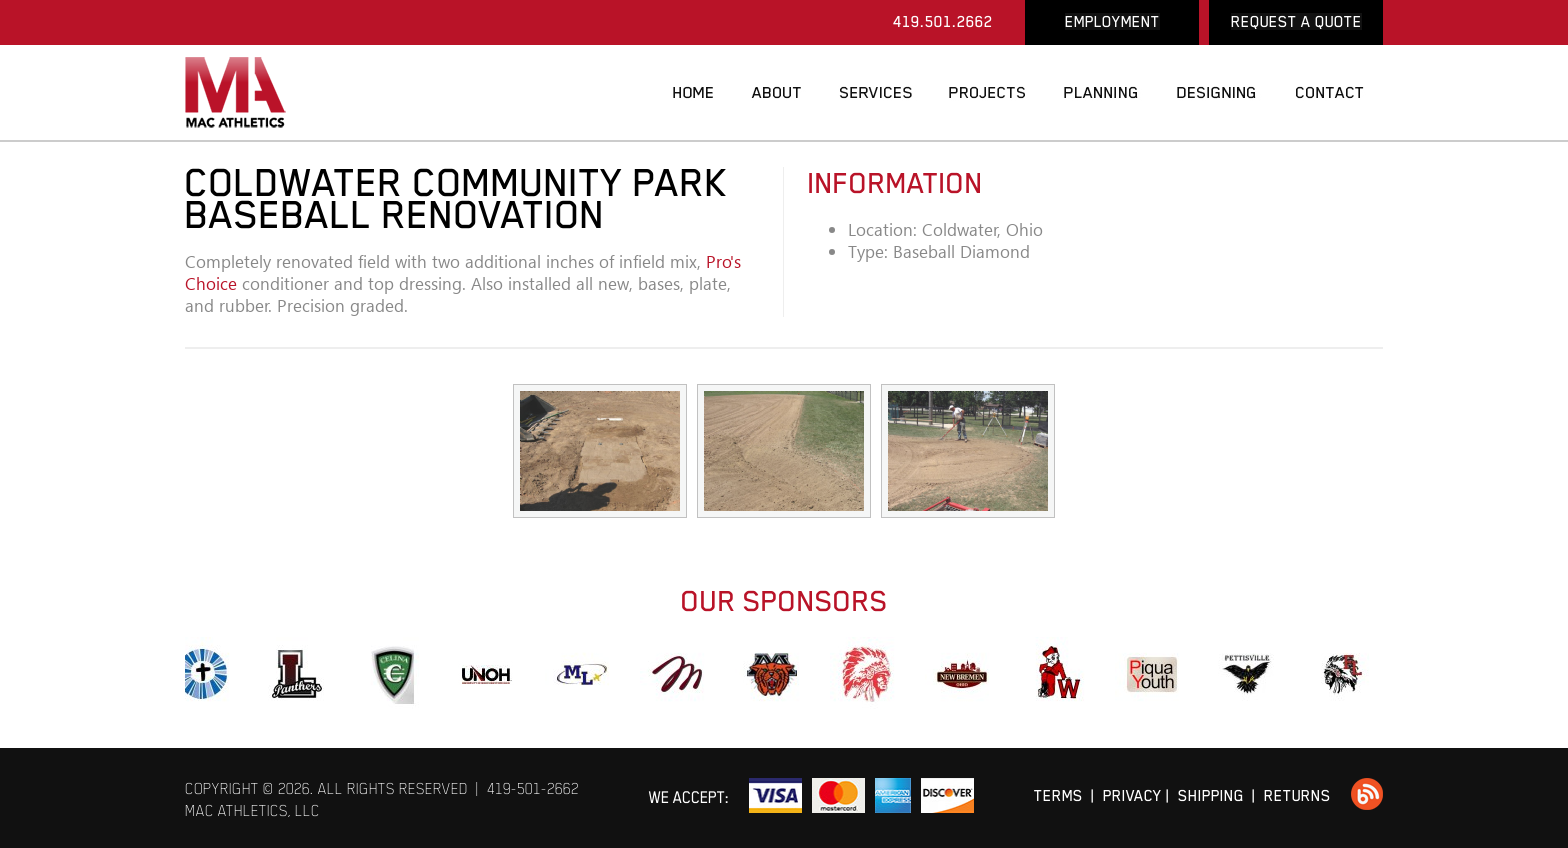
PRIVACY (1132, 795)
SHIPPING (1211, 795)
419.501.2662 (943, 21)
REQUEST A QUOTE (1296, 21)
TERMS (1058, 795)
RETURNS (1297, 795)
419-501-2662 (533, 788)
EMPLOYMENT (1112, 21)
